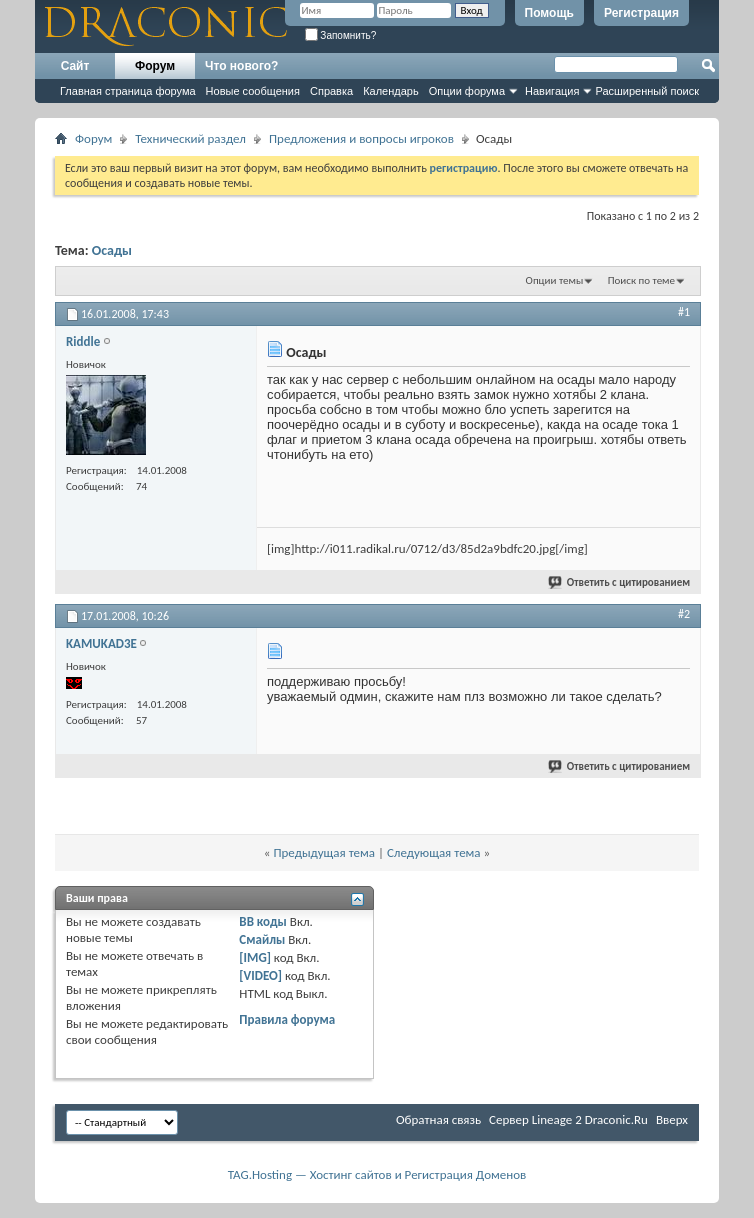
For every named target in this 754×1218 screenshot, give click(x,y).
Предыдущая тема (324, 852)
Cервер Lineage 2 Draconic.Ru (568, 1119)
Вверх (672, 1119)
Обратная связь (438, 1119)
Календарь (391, 91)
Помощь (549, 13)
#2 (684, 614)
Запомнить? (341, 35)
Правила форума (287, 1019)
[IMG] (255, 957)
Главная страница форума (128, 91)
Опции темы (555, 280)
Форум (155, 66)
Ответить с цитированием (620, 582)
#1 (684, 312)
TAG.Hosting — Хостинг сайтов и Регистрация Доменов (377, 1174)
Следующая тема (434, 852)
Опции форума (467, 91)
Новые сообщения (253, 91)
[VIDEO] (260, 975)
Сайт (75, 66)
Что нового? (241, 66)
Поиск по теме (641, 280)
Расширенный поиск (647, 91)
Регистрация (641, 13)
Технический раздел (190, 138)
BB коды (263, 921)
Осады (112, 250)
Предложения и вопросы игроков (361, 138)
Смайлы (262, 939)
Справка (331, 91)
